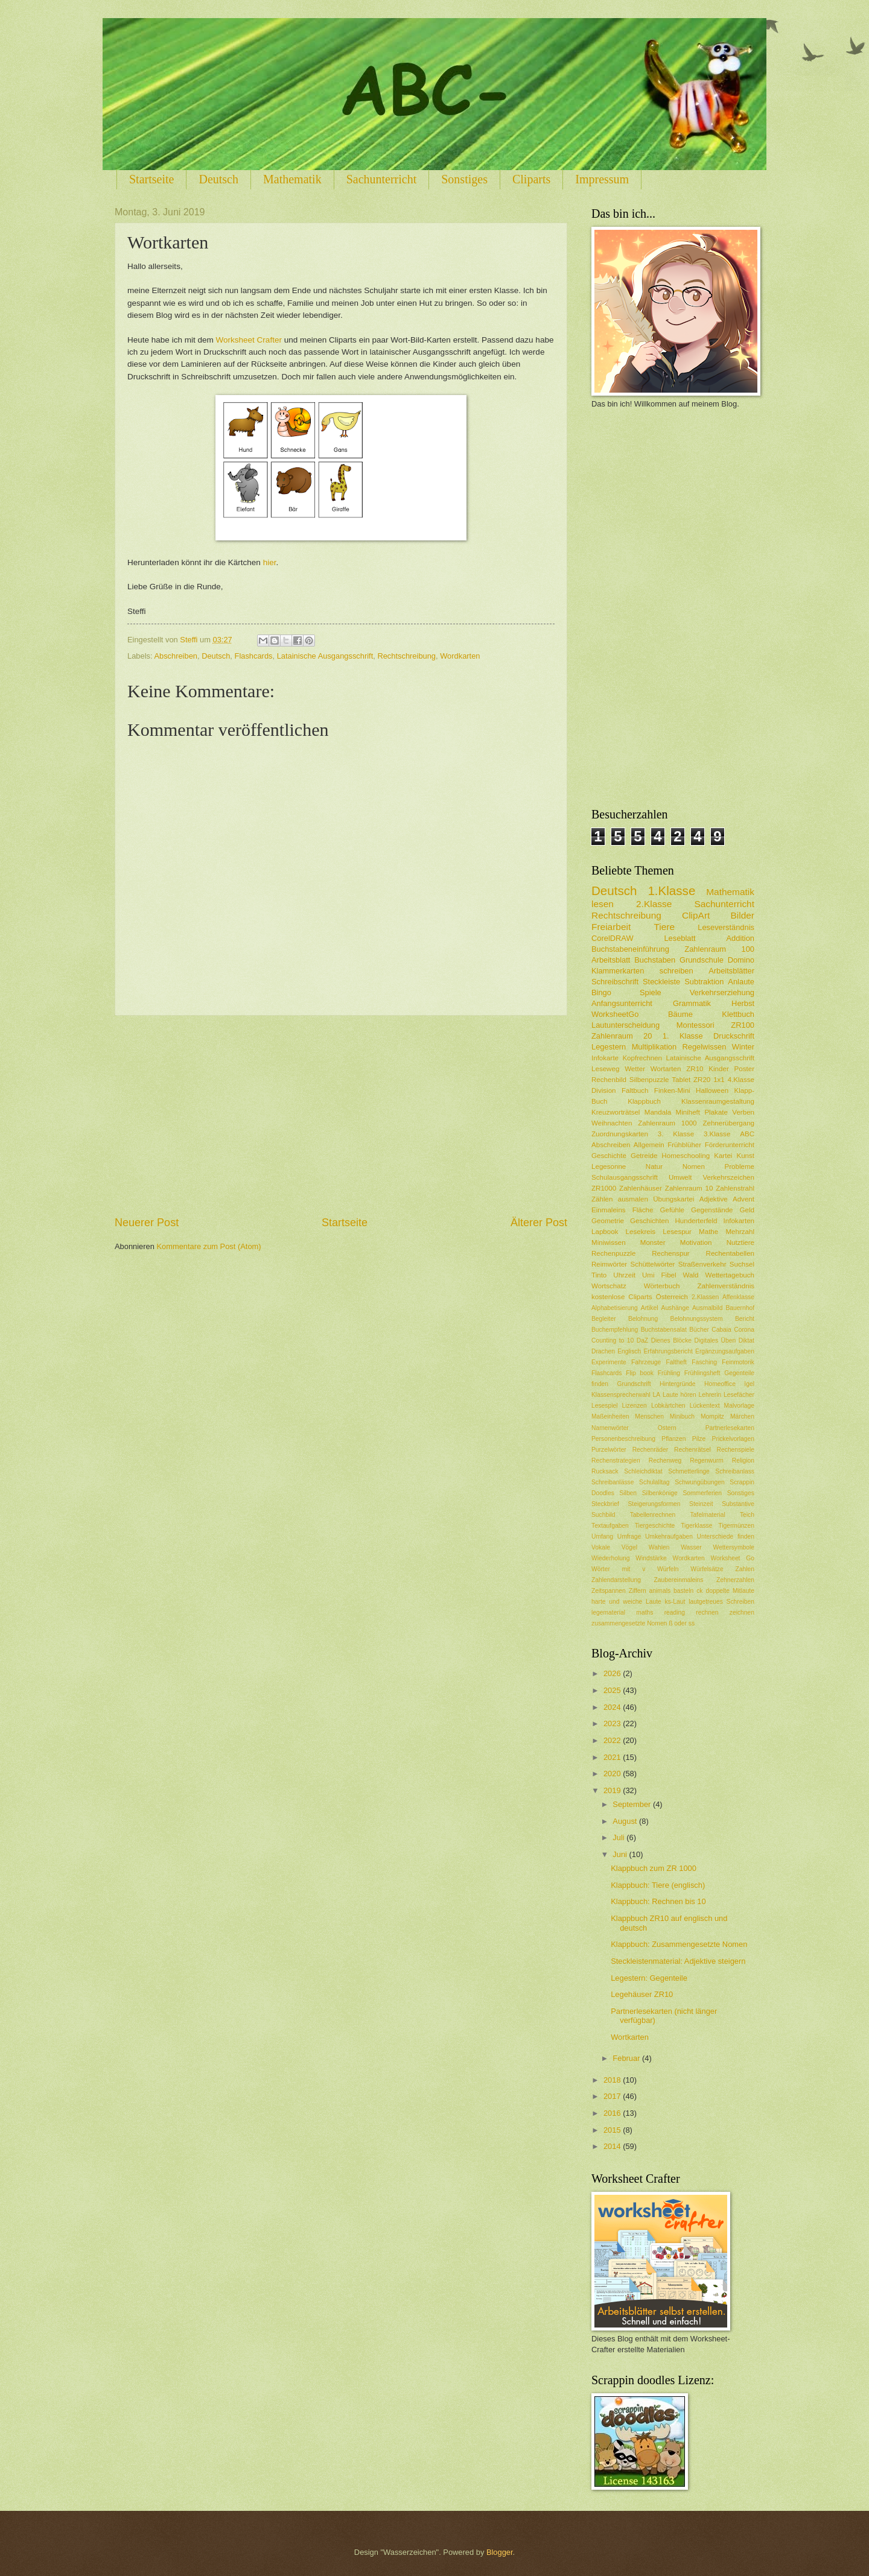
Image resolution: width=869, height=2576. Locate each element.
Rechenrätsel (692, 1449)
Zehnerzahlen (735, 1580)
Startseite (151, 179)
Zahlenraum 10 (689, 1188)
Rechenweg (665, 1460)
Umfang (602, 1536)
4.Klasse (741, 1079)
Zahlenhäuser (640, 1188)
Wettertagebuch (729, 1275)
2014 (613, 2146)
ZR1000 (603, 1188)
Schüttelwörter (652, 1264)
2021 (613, 1757)
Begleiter (603, 1318)
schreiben (676, 970)
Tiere (664, 927)
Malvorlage (739, 1405)
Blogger (499, 2552)
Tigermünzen (736, 1525)
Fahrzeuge (646, 1362)
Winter (743, 1046)
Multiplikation (654, 1046)
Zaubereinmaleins (679, 1580)
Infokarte (605, 1058)
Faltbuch (635, 1090)
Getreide (644, 1155)
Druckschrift (733, 1035)
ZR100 (742, 1025)
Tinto (598, 1275)
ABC (747, 1134)
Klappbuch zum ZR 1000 (653, 1868)
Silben (628, 1493)
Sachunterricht (381, 179)
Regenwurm (707, 1460)
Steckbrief (605, 1504)
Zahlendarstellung (616, 1580)
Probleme (739, 1166)
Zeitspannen (608, 1590)
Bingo (601, 992)
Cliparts (531, 179)
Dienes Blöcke (671, 1340)
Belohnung (643, 1318)
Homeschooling (685, 1155)
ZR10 (694, 1068)
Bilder (742, 915)
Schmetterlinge (689, 1471)
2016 (613, 2113)
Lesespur (677, 1231)
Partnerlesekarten (729, 1428)
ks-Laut (675, 1601)
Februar (627, 2058)
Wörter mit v (618, 1569)
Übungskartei (673, 1199)
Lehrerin (710, 1394)
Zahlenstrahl (735, 1188)
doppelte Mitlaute (729, 1590)
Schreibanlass (734, 1471)
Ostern (667, 1428)
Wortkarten (630, 2037)
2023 (613, 1723)
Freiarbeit (611, 927)
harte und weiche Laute (626, 1601)
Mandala (658, 1112)
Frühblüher (684, 1144)
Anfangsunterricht (621, 1003)
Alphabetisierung (614, 1308)
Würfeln (667, 1569)
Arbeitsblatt (610, 959)
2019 (613, 1790)
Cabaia (721, 1329)
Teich (747, 1514)
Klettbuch (738, 1014)
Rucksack (605, 1471)
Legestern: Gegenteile (649, 1978)
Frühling (669, 1373)
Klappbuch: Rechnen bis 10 (658, 1901)
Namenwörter (610, 1428)
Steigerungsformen (654, 1504)
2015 (613, 2130)
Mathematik (292, 179)
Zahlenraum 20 (621, 1035)
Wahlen (659, 1547)
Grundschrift (634, 1384)
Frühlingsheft (702, 1373)
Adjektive (713, 1199)
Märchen (742, 1416)
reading (674, 1612)
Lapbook (604, 1231)
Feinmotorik (738, 1362)
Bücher (699, 1329)
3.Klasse (717, 1134)
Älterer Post (539, 1223)
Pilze (698, 1438)
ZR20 (701, 1079)
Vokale (600, 1547)
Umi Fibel (659, 1275)
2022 (613, 1740)
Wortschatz (608, 1286)
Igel (749, 1384)
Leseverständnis (726, 927)
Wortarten (666, 1068)
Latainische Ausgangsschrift (325, 655)
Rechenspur (670, 1253)
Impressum (602, 179)
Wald (691, 1275)
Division (603, 1090)
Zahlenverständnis (725, 1286)
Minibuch (682, 1416)
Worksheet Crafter (249, 339)
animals (659, 1590)
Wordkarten (460, 655)
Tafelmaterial (707, 1514)
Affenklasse (738, 1297)
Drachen (603, 1351)
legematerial (608, 1612)
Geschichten (649, 1220)
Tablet (681, 1079)
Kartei (723, 1155)
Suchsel (742, 1264)
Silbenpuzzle (649, 1079)
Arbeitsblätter (731, 970)
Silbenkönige (660, 1493)
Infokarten (739, 1220)
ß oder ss (682, 1623)
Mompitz (712, 1416)
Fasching (704, 1362)
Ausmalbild (707, 1308)
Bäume (680, 1014)
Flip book (640, 1373)
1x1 (719, 1079)
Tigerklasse (696, 1525)
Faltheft (676, 1362)
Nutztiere (740, 1242)
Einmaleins (608, 1210)
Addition (740, 938)
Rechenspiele (735, 1449)
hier (269, 562)
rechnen (707, 1612)
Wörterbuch (662, 1286)
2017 (613, 2096)
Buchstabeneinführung (630, 949)
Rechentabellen (730, 1253)
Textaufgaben (610, 1525)
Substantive (738, 1504)
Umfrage (629, 1536)
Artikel (649, 1308)
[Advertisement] (341, 1115)
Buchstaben (654, 959)
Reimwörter (609, 1264)
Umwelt (680, 1177)
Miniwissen (608, 1242)
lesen (602, 904)
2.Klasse (654, 904)
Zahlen (745, 1569)
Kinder (718, 1068)
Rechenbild (608, 1079)
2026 (613, 1673)
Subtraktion (704, 981)
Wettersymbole (733, 1547)
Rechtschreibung (406, 655)
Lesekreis (641, 1231)
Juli (619, 1837)
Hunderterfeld (696, 1220)
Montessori (695, 1025)
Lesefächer (739, 1394)
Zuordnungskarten (619, 1134)
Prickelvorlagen (733, 1438)
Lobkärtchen (668, 1405)
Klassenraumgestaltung (717, 1101)
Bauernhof (739, 1308)
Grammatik (692, 1003)
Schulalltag (654, 1482)
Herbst (742, 1003)
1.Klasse (671, 890)
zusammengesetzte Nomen (629, 1623)
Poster (744, 1068)
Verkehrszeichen (728, 1177)
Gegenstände (712, 1210)
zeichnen (742, 1612)
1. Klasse (683, 1035)
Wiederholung (610, 1558)
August (626, 1821)
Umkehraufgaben (669, 1536)
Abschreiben (175, 655)
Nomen (694, 1166)
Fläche (643, 1210)
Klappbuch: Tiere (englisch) (658, 1885)
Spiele (650, 992)
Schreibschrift (614, 981)
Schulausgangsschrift (624, 1177)
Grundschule (702, 959)
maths (644, 1612)
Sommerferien (702, 1493)
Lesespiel (604, 1405)
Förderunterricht (729, 1144)
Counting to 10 (612, 1340)
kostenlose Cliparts (621, 1296)
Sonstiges (464, 179)
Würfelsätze (706, 1569)
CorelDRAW (612, 938)
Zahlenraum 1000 (667, 1123)
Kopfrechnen (642, 1058)
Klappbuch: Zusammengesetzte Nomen (679, 1944)
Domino (741, 959)
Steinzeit (701, 1504)
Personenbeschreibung (623, 1438)
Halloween (712, 1090)
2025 (613, 1690)
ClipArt (696, 915)
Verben (743, 1112)
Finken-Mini (672, 1090)
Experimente (608, 1362)
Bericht (744, 1318)
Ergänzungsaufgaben (724, 1351)
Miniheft (688, 1112)
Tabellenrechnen (653, 1514)
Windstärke (651, 1558)
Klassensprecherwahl (621, 1394)
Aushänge (675, 1308)
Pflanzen (673, 1438)
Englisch (629, 1351)
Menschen (649, 1416)
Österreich (672, 1296)
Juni (621, 1854)
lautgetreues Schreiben (721, 1601)
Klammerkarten (617, 970)
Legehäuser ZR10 (642, 1994)
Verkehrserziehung (722, 992)
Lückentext (705, 1405)
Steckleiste (661, 981)
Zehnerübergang (728, 1123)
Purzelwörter (608, 1449)
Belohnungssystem (696, 1318)
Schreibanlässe (612, 1482)
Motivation (696, 1242)
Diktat (746, 1340)
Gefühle (672, 1210)
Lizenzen (634, 1405)
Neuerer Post (147, 1223)
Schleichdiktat (643, 1471)
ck (699, 1590)
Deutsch (218, 179)
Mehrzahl (739, 1231)
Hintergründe (678, 1384)
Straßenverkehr (702, 1264)
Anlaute (741, 981)
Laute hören (679, 1394)
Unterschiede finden (725, 1536)
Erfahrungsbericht (667, 1351)
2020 (613, 1773)
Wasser (691, 1547)
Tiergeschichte (655, 1525)
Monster (653, 1242)
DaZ (642, 1340)
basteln (683, 1590)
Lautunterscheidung (625, 1025)
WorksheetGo (614, 1014)
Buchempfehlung (614, 1329)
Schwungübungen (699, 1482)
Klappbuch (644, 1101)
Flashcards (254, 655)
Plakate (716, 1112)
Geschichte (608, 1155)
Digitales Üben (715, 1340)
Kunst (745, 1155)
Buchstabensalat (664, 1329)
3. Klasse (676, 1134)
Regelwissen (704, 1046)
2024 (613, 1707)
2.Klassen (705, 1297)
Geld (747, 1210)
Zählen (602, 1199)
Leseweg (605, 1068)
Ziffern (637, 1590)
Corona (744, 1329)
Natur (654, 1166)
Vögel (629, 1547)
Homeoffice (720, 1384)
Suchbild (603, 1514)
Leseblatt (679, 938)
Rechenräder (650, 1449)
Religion (743, 1460)
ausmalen (633, 1199)
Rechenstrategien (615, 1460)
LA (657, 1394)
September (633, 1804)
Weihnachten (611, 1123)
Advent (743, 1199)
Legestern (608, 1046)
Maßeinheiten (610, 1416)
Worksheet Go (732, 1558)
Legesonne (608, 1166)
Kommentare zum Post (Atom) (208, 1246)
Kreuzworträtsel (615, 1112)
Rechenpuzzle (613, 1253)
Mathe (708, 1231)
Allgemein (649, 1144)
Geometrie (607, 1220)
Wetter (635, 1068)
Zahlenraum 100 (719, 949)
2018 (613, 2079)
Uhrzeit (624, 1275)
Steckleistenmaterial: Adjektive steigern (678, 1961)
